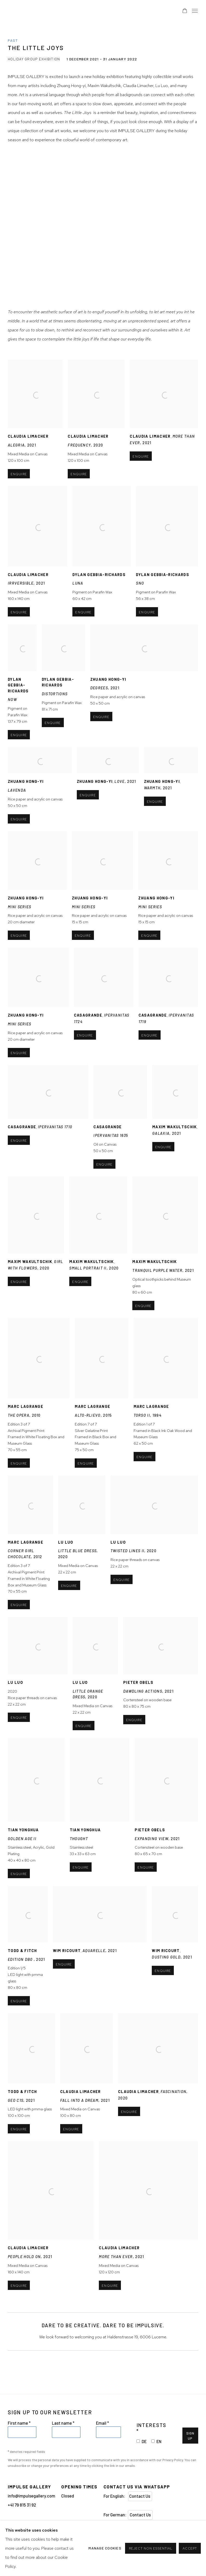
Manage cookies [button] (56, 2543)
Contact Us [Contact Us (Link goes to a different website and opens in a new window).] (140, 2496)
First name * (19, 2423)
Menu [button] (194, 11)
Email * (102, 2423)
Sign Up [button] (190, 2435)
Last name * (63, 2423)
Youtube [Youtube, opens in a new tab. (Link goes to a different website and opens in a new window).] (43, 2529)
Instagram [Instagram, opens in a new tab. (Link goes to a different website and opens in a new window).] (12, 2529)
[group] (103, 229)
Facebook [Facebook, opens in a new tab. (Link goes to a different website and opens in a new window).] (33, 2529)
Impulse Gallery (54, 11)
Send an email (22, 2529)
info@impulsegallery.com (31, 2495)
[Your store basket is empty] (185, 11)
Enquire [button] (141, 478)
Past (13, 40)
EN (158, 2441)
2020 (37, 1715)
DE (144, 2441)
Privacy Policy (172, 2460)
